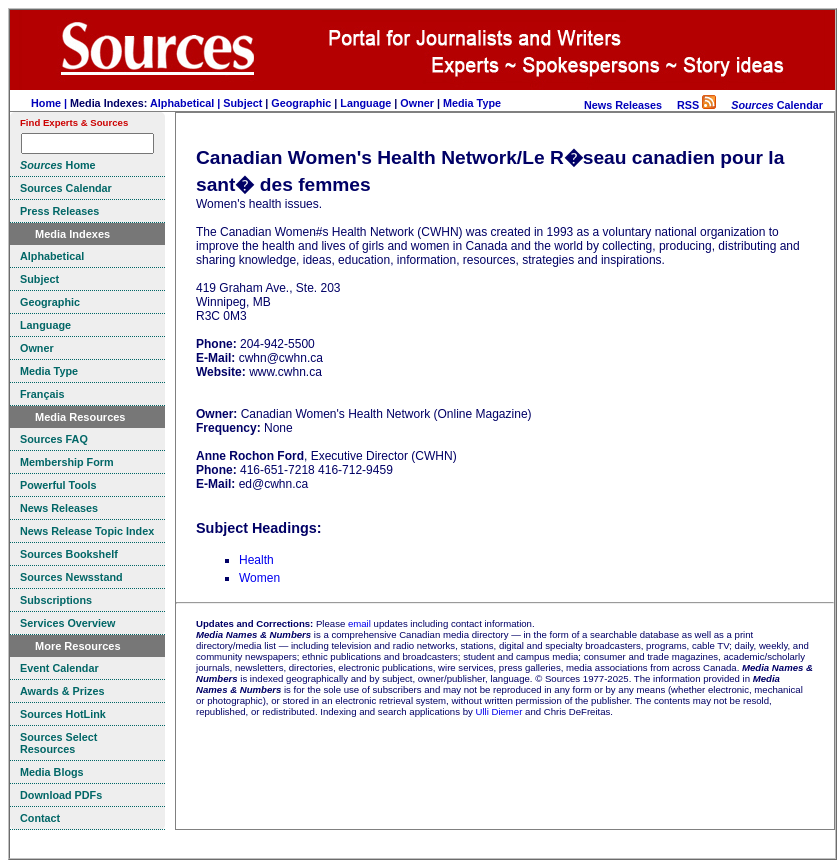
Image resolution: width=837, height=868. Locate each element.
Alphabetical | (186, 103)
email (359, 623)
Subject (242, 103)
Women (259, 578)
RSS (696, 105)
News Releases (623, 105)
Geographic (301, 103)
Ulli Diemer (498, 711)
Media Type (472, 103)
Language (365, 103)
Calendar (777, 105)
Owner (417, 103)
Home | (50, 103)
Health (256, 560)
